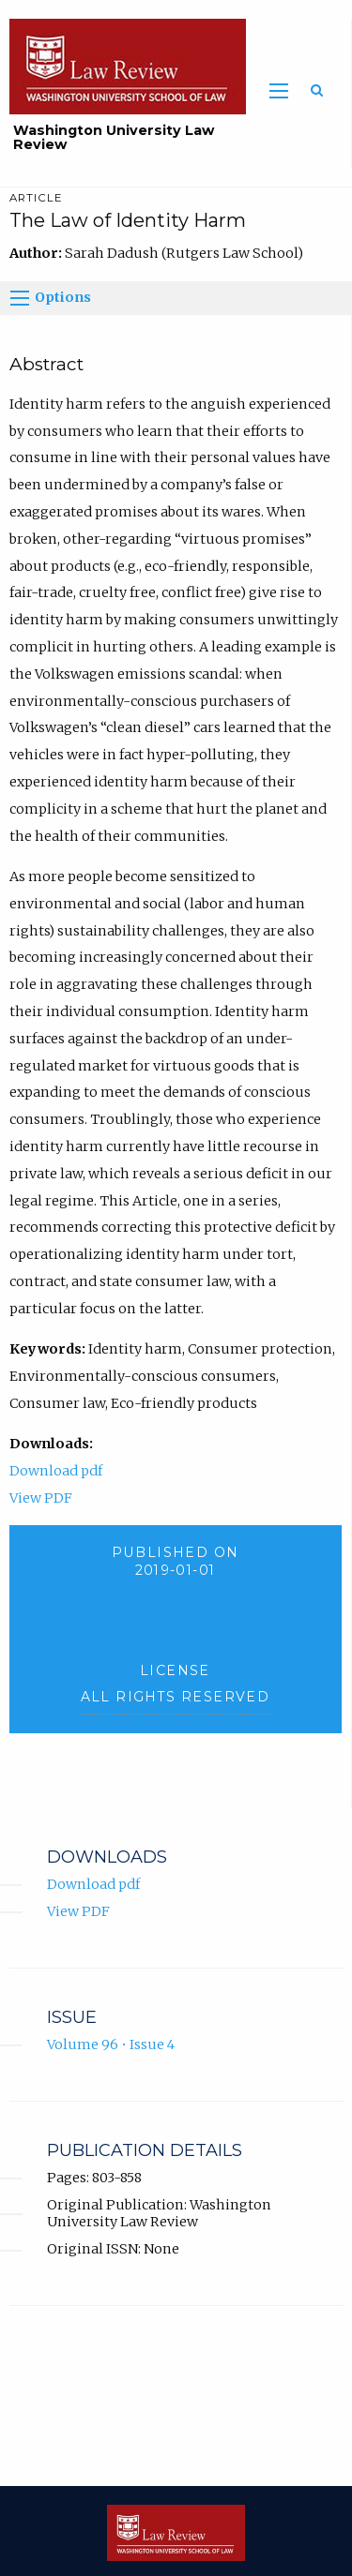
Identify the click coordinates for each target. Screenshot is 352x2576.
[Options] (19, 298)
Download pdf (55, 1470)
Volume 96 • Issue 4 (111, 2044)
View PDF (40, 1498)
